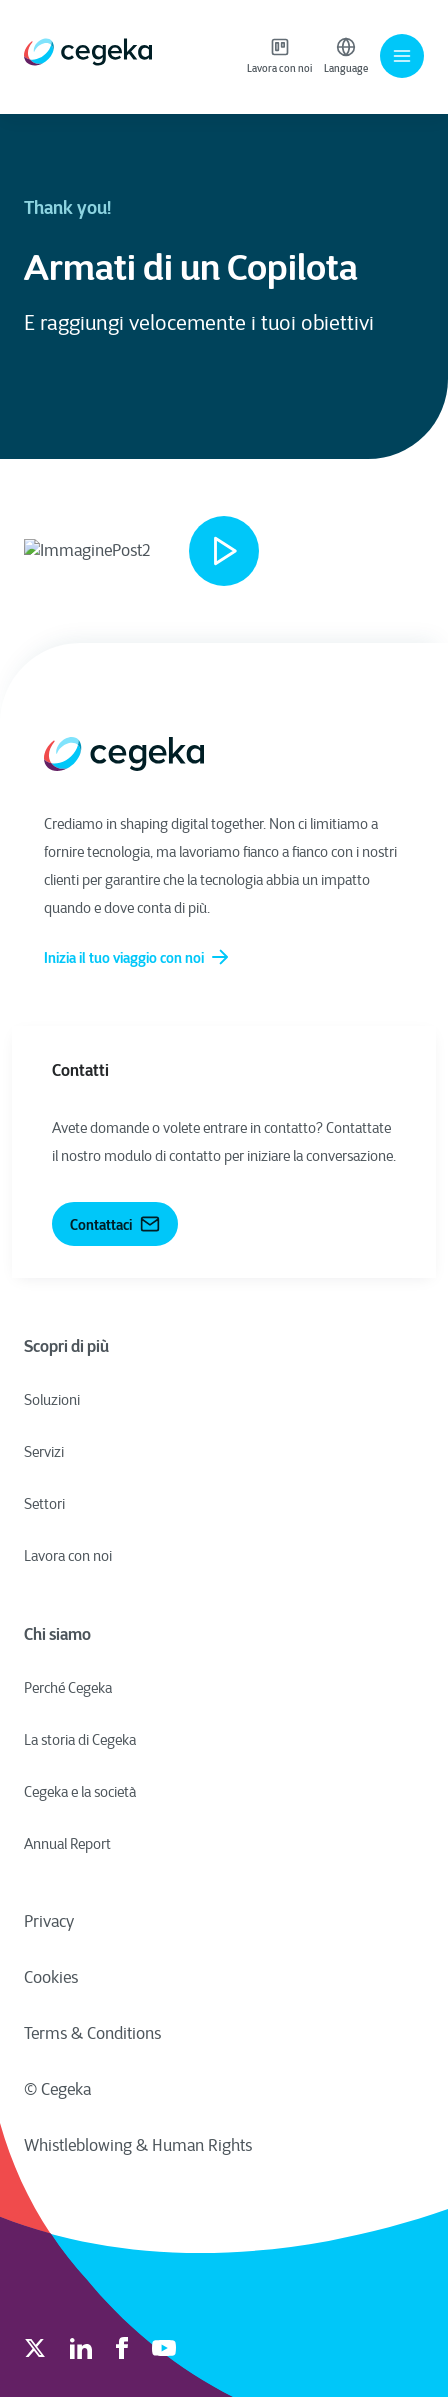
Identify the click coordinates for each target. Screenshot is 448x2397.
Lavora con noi (279, 56)
